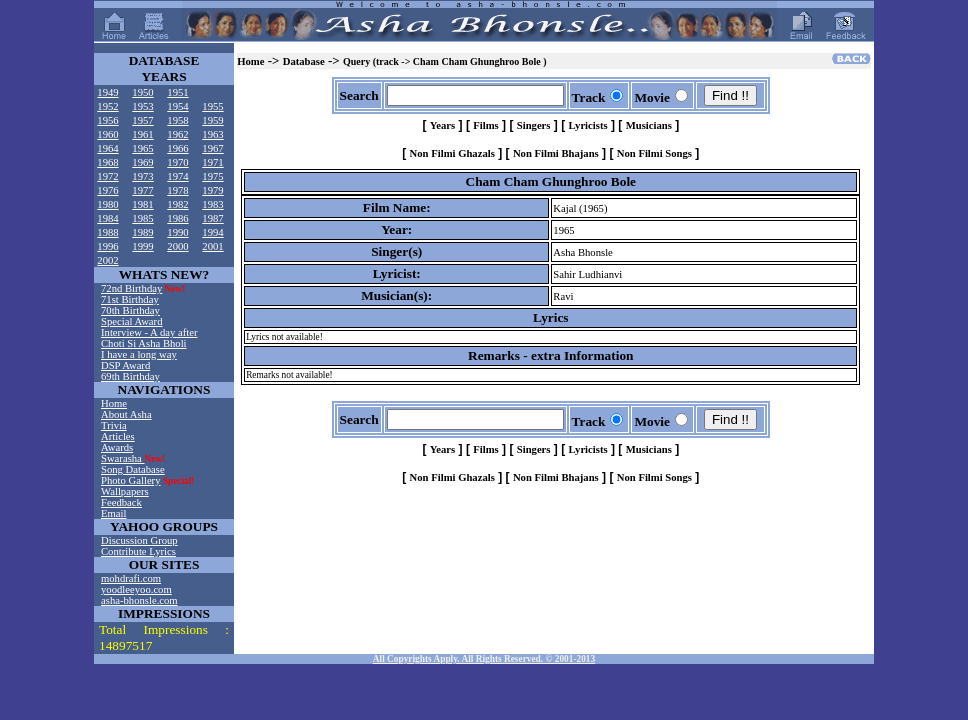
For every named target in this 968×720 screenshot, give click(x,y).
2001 (212, 246)
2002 (107, 260)
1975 (212, 176)
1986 (177, 218)
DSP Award (125, 365)
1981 (142, 204)
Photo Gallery (131, 480)
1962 (177, 134)
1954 (177, 106)
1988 (107, 232)
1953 (142, 106)
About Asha (126, 414)
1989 (142, 232)
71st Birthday (130, 299)
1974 (177, 176)
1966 (177, 148)
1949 (107, 92)
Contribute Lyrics (138, 551)
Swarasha (123, 458)
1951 (177, 92)
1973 (142, 176)
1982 (177, 204)
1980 (107, 204)
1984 (107, 218)
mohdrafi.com (131, 578)
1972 (107, 176)
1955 (212, 106)
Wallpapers (125, 491)
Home (114, 403)
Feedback (121, 502)
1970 (177, 162)
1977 (142, 190)
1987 (212, 218)
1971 (212, 162)
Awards (117, 447)
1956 (107, 120)
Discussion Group (139, 540)
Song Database (133, 469)
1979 (212, 190)
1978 (177, 190)
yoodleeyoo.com (136, 589)
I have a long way (139, 354)
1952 (107, 106)
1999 (142, 246)
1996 (107, 246)
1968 (107, 162)
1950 (142, 92)
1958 (177, 120)
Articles (118, 436)
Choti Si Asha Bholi (144, 343)
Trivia (114, 425)
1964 (107, 148)
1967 (212, 148)
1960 (107, 134)
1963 (212, 134)
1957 (142, 120)
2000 (177, 246)
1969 (142, 162)
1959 (212, 120)
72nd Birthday (131, 288)
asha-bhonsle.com (139, 600)
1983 (212, 204)
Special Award (131, 321)
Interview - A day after (149, 332)
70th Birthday (130, 310)
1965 (142, 148)
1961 (142, 134)
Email (113, 513)
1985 (142, 218)
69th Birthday (130, 376)
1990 (177, 232)
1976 (107, 190)
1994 (212, 232)
